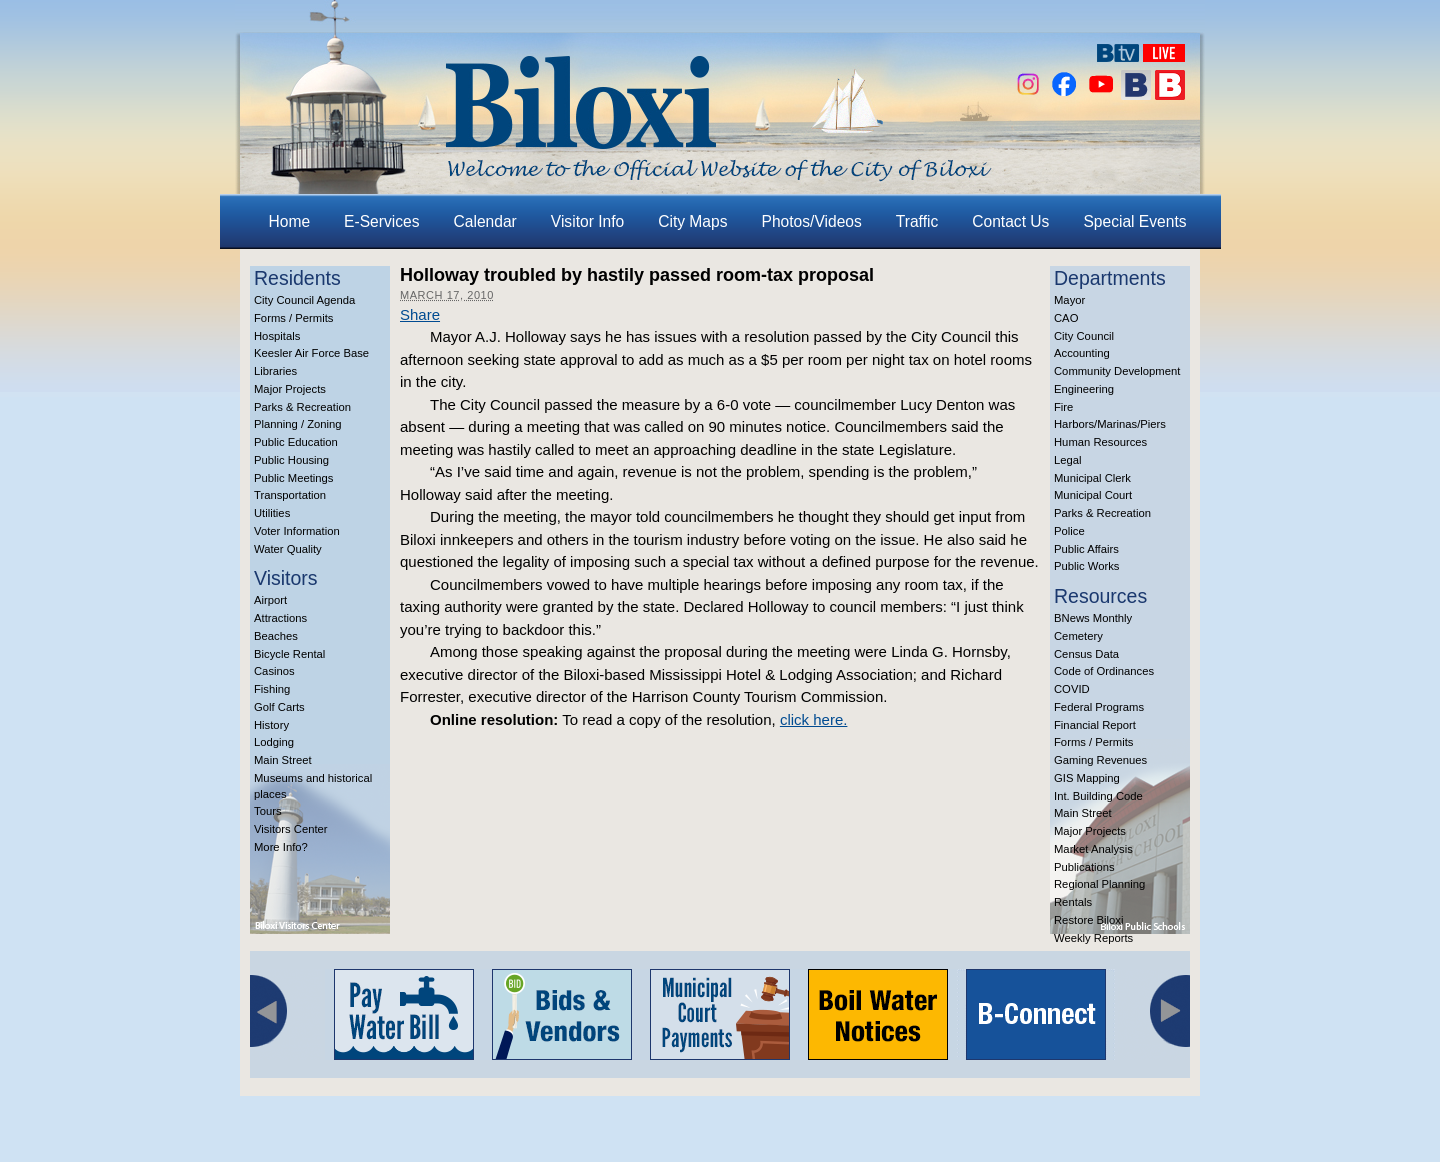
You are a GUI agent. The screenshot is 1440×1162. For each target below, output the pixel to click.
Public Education (296, 442)
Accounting (1082, 353)
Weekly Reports (1093, 938)
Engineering (1084, 389)
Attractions (280, 618)
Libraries (275, 371)
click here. (814, 719)
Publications (1084, 867)
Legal (1068, 460)
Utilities (272, 513)
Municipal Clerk (1092, 478)
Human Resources (1100, 442)
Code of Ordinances (1104, 671)
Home (290, 221)
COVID (1072, 689)
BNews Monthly (1093, 618)
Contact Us (1010, 221)
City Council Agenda (304, 300)
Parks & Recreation (302, 407)
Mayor (1069, 300)
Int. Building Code (1098, 796)
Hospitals (277, 336)
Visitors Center (291, 829)
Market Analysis (1093, 849)
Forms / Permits (293, 318)
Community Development (1117, 371)
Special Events (1134, 221)
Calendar (485, 221)
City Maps (692, 221)
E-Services (381, 221)
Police (1069, 531)
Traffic (917, 221)
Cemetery (1078, 636)
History (271, 725)
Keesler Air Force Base (311, 353)
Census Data (1086, 654)
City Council (1084, 336)
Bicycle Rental (289, 654)
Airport (270, 600)
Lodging (274, 742)
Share (420, 314)
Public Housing (291, 460)
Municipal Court (1093, 495)
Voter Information (297, 531)
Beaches (276, 636)
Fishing (272, 689)
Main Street (283, 760)
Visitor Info (587, 221)
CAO (1066, 318)
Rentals (1073, 902)
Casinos (274, 671)
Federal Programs (1099, 707)
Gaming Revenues (1100, 760)
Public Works (1086, 566)
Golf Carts (279, 707)
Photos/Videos (812, 221)
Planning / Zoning (298, 424)
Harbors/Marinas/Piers (1110, 424)
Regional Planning (1099, 884)
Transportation (290, 495)
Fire (1063, 407)
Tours (268, 811)
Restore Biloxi (1088, 920)
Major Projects (290, 389)
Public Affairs (1086, 549)
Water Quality (288, 549)
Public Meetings (293, 478)
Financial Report (1095, 725)
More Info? (281, 847)
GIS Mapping (1087, 778)
